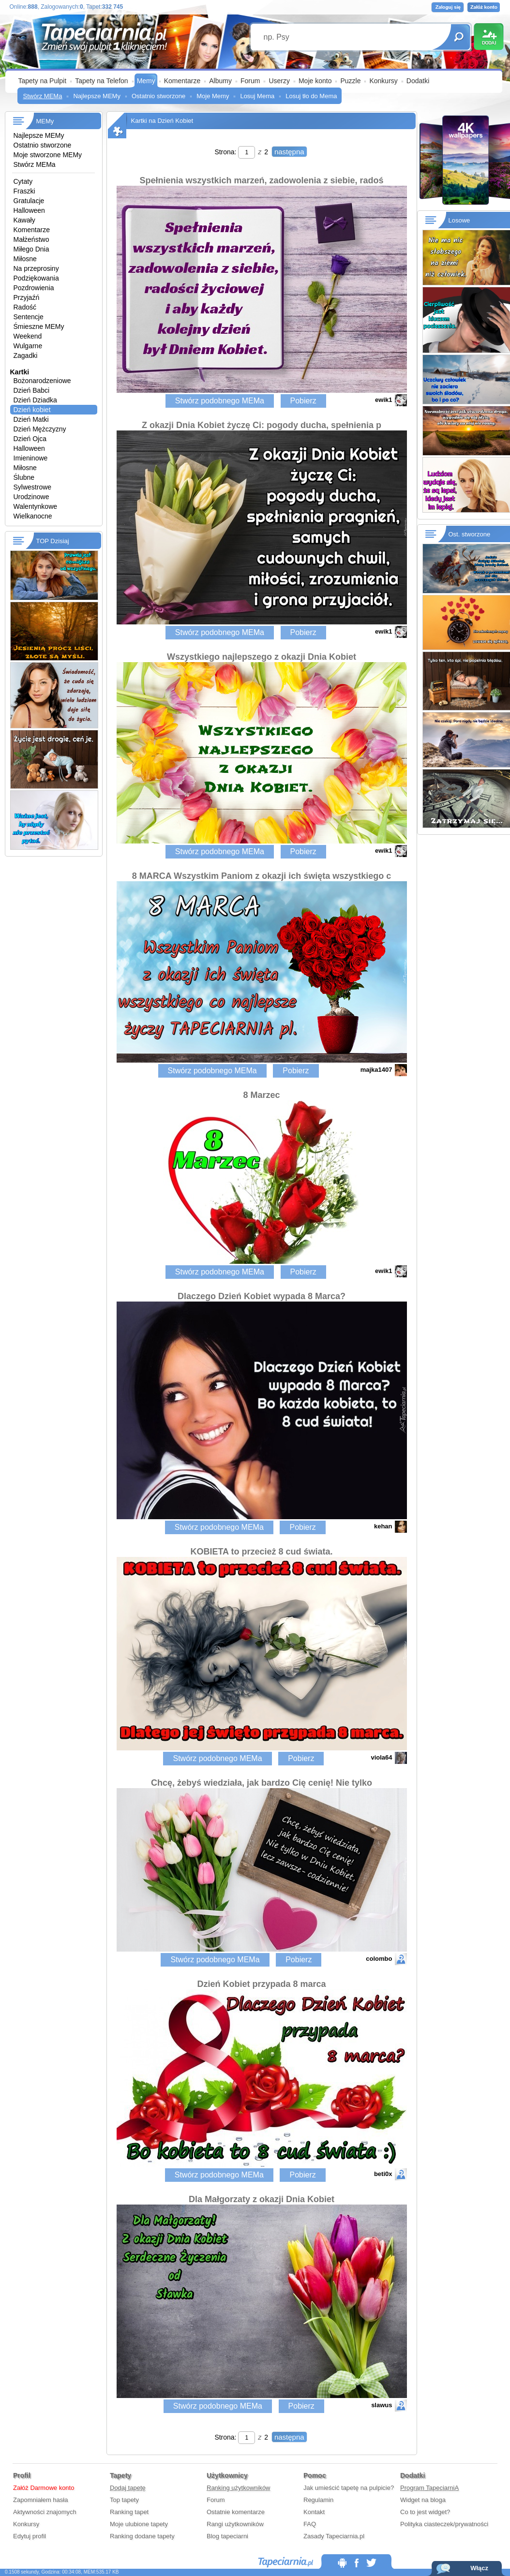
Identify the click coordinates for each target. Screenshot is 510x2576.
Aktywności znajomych (44, 2512)
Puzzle (350, 81)
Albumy (220, 81)
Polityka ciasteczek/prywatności (444, 2524)
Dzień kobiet (32, 410)
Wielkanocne (33, 516)
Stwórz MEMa (42, 96)
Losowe (459, 220)
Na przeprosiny (36, 268)
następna (289, 152)
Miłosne (25, 259)
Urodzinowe (31, 497)
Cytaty (23, 181)
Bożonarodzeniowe (42, 381)
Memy (146, 81)
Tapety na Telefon (101, 81)
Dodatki (417, 81)
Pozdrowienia (34, 288)
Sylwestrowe (33, 487)
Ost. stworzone (470, 534)
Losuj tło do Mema (311, 96)
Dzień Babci (32, 390)
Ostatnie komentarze (236, 2512)
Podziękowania (36, 278)
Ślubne (24, 477)
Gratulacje (29, 201)
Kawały (24, 220)
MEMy (45, 121)
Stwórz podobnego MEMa (219, 401)
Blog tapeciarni (227, 2536)
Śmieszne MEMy (39, 326)
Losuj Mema (257, 96)
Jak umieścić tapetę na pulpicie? (348, 2487)
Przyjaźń (27, 297)
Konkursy (383, 81)
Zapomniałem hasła (40, 2499)
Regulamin (318, 2499)
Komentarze (182, 81)
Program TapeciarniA (429, 2487)
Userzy (279, 81)
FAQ (309, 2524)
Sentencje (29, 317)
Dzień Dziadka (35, 400)
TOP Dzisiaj (52, 541)
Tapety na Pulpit (42, 81)
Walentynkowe (36, 506)
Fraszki (24, 191)
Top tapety (124, 2499)
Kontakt (314, 2512)
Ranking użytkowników (238, 2487)
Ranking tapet (129, 2512)
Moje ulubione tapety (139, 2524)
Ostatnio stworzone (158, 96)
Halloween (29, 210)
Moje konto (315, 81)
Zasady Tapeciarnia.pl (333, 2536)
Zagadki (26, 355)
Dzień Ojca (30, 439)
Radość (25, 307)
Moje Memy (212, 96)
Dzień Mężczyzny (40, 429)
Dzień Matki (31, 419)
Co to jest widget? (425, 2512)
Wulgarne (28, 346)
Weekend (28, 336)
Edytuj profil (29, 2536)
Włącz (479, 2568)
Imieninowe (31, 458)
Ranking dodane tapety (142, 2536)
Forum (250, 81)
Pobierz (303, 401)
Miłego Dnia (31, 249)
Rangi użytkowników (235, 2524)
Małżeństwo (31, 239)
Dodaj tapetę (128, 2487)
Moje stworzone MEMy (48, 155)
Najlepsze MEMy (96, 96)
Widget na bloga (423, 2499)
